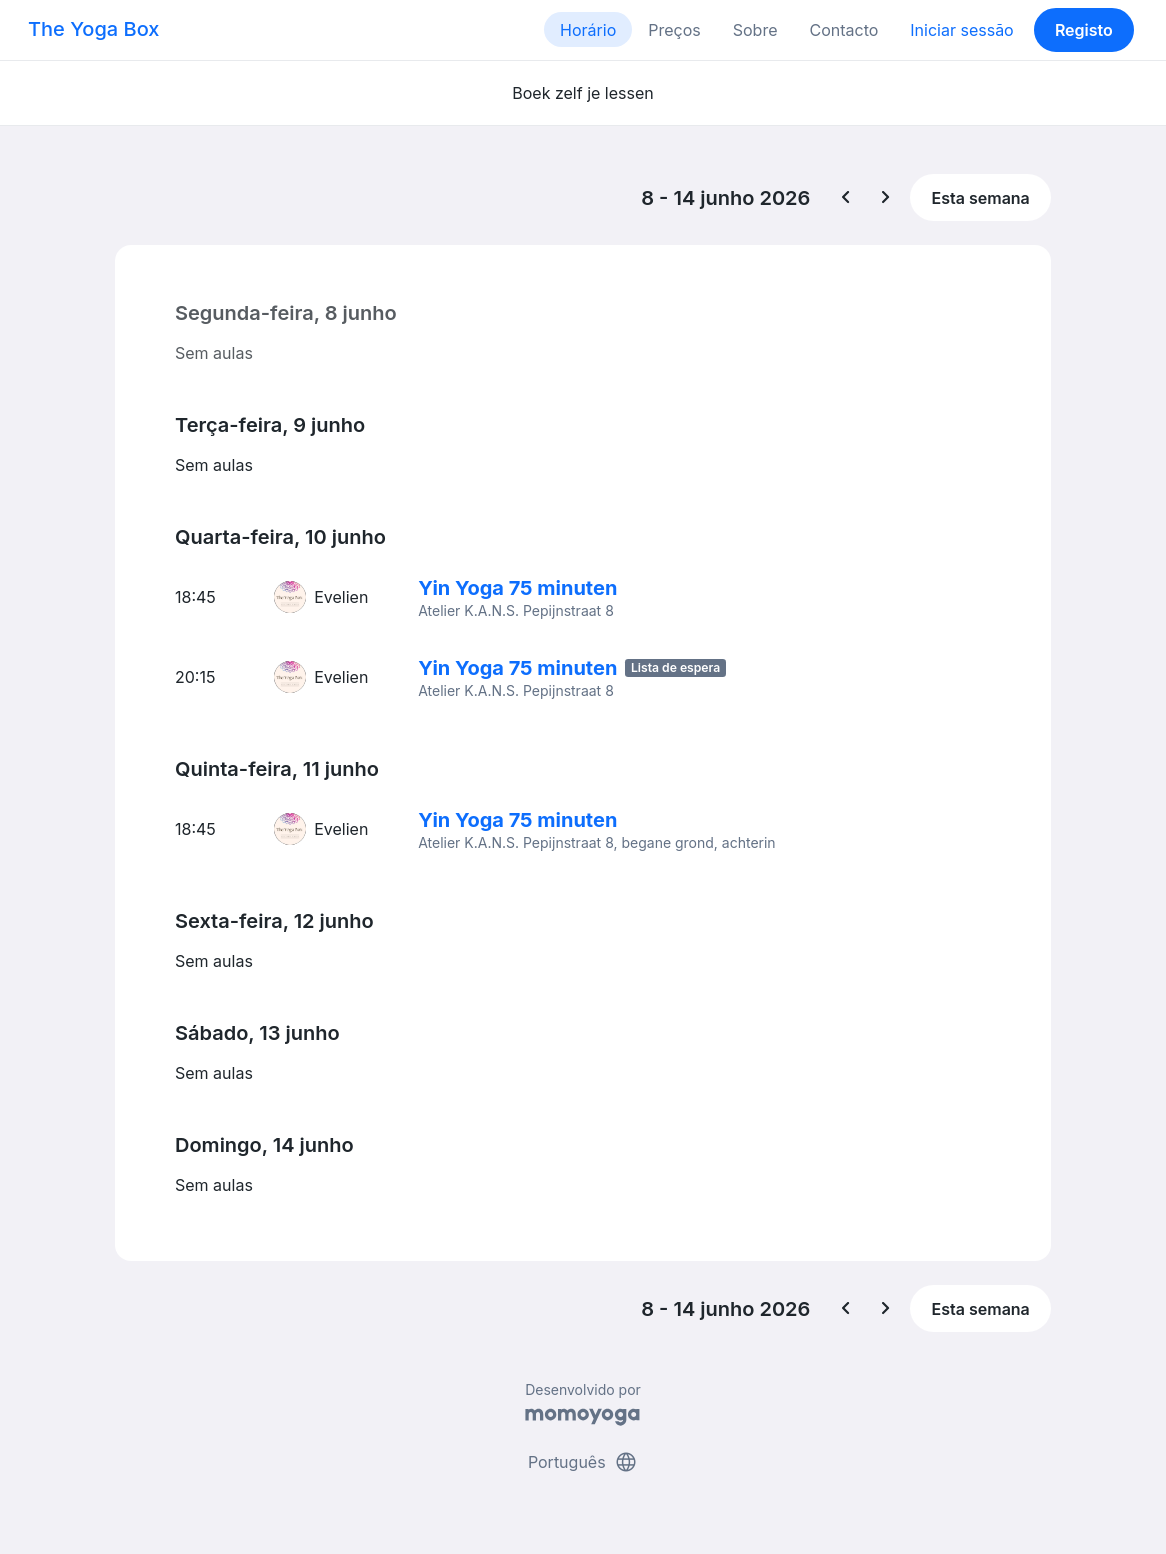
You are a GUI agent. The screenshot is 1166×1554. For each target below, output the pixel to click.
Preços (674, 30)
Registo (1084, 30)
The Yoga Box (93, 29)
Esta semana (981, 198)
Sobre (755, 30)
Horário (588, 30)
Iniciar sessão (961, 30)
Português (583, 1462)
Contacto (843, 30)
